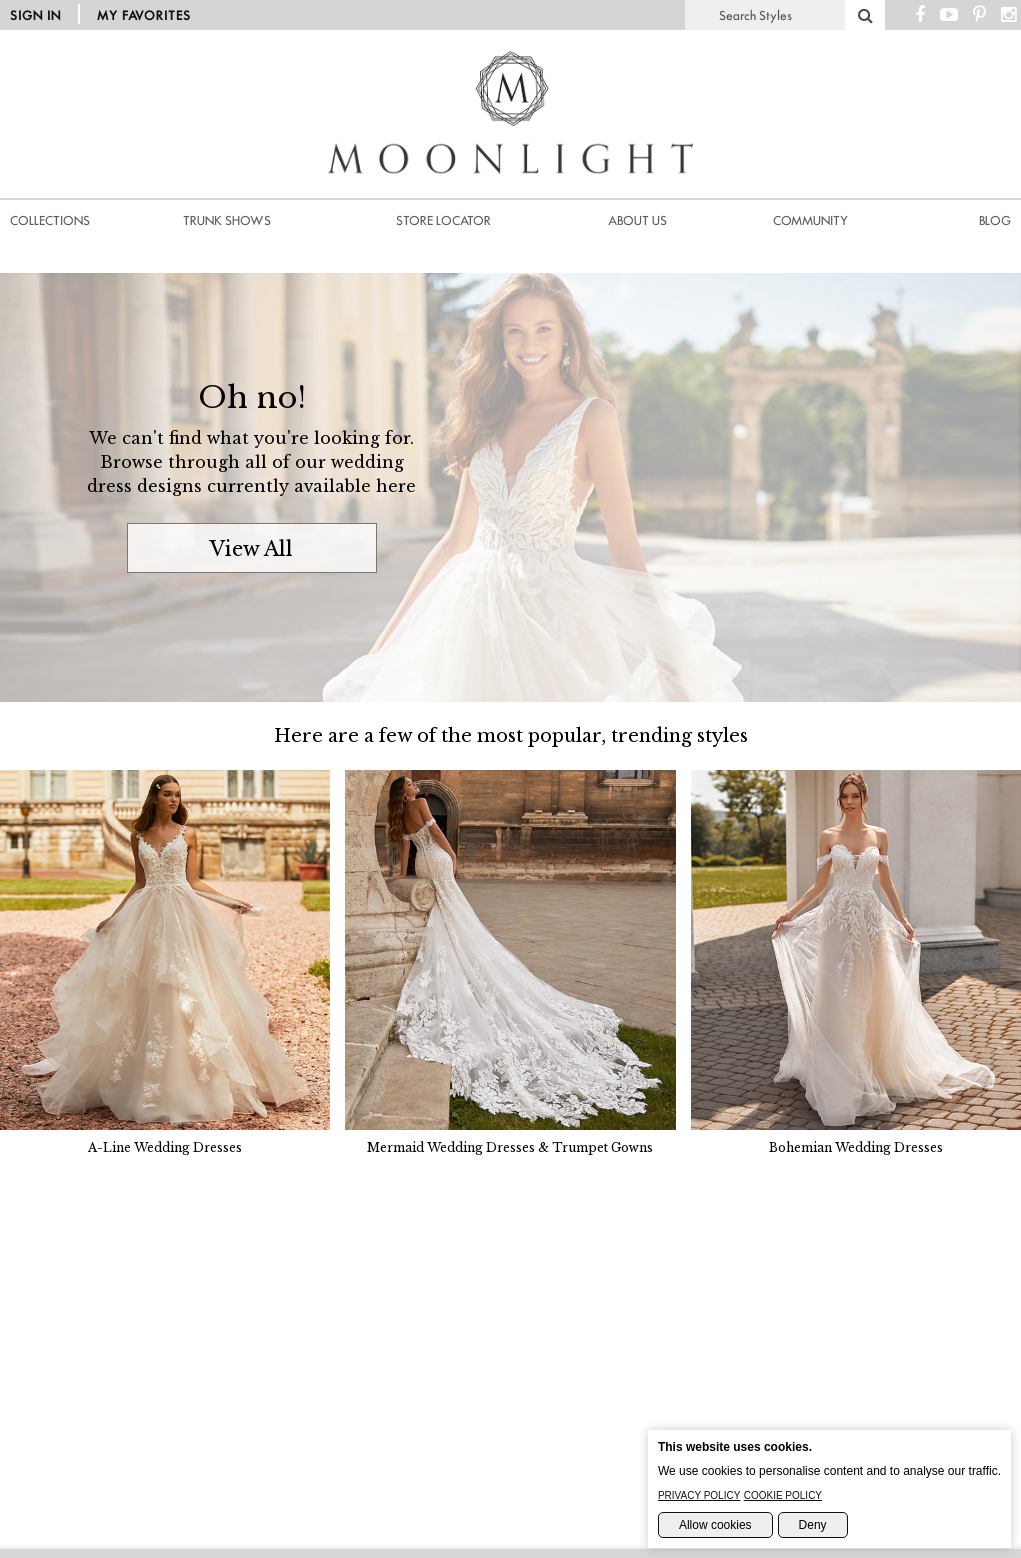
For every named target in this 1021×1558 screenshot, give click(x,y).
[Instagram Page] (1008, 15)
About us (637, 220)
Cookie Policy (783, 1495)
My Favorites (144, 15)
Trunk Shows (227, 220)
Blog (995, 220)
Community (810, 220)
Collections (50, 220)
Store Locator (443, 220)
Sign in (35, 15)
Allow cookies (715, 1525)
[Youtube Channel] (949, 15)
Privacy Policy (699, 1495)
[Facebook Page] (920, 15)
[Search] (865, 15)
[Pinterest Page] (979, 15)
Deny (813, 1525)
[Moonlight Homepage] (511, 200)
